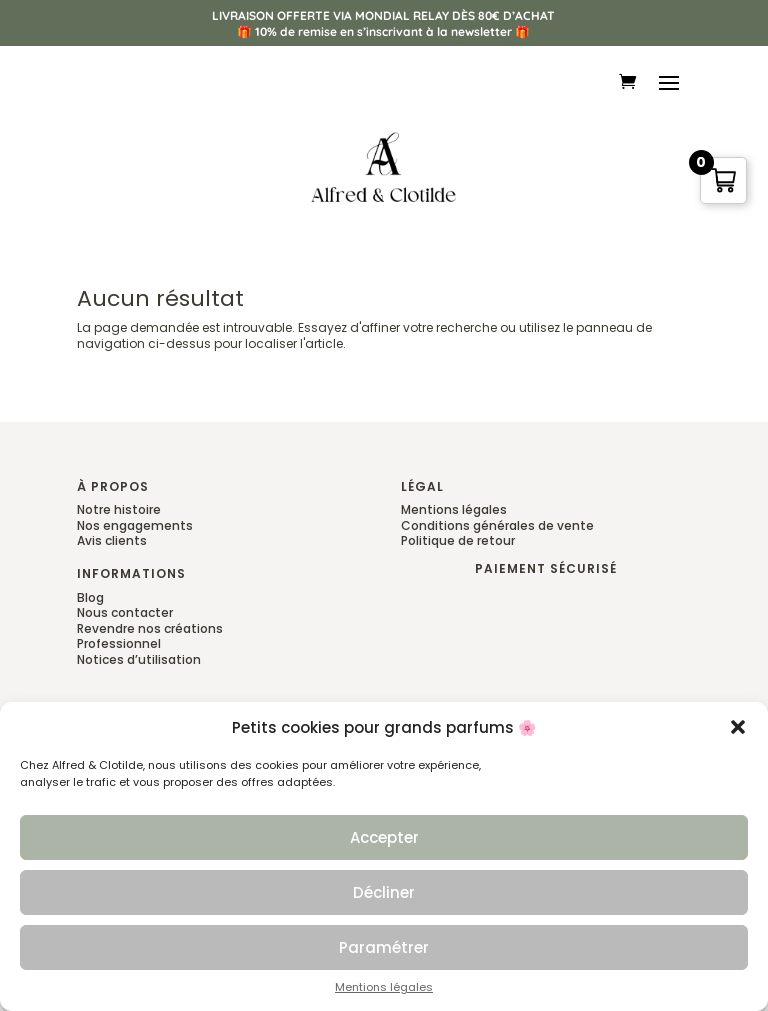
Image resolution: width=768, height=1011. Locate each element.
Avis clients (112, 540)
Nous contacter (125, 612)
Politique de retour (458, 540)
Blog (90, 597)
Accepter (384, 837)
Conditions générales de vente (497, 525)
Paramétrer (384, 947)
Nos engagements (135, 525)
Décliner (384, 892)
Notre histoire (119, 509)
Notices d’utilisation (139, 659)
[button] (738, 728)
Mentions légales (384, 988)
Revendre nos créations (150, 628)
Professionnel (119, 643)
